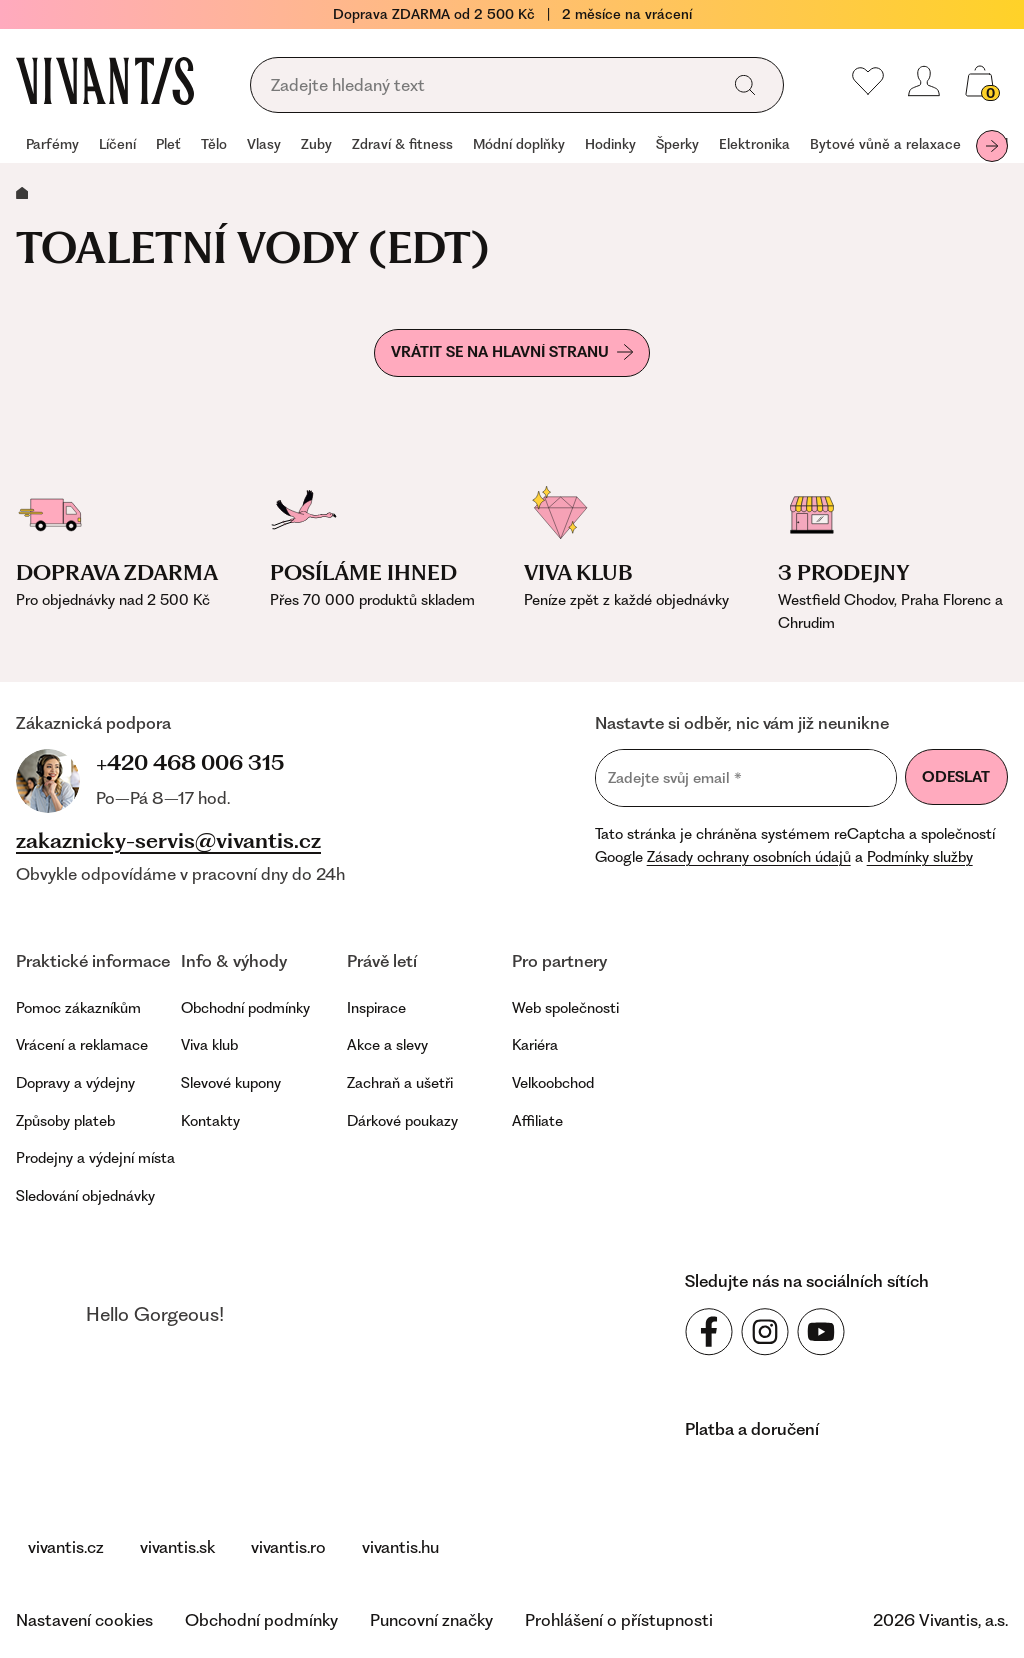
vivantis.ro (288, 1547)
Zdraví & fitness (402, 144)
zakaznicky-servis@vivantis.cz (168, 841)
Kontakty (210, 1121)
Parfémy (52, 144)
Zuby (316, 144)
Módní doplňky (519, 144)
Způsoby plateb (65, 1121)
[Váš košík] (980, 81)
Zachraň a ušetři (400, 1083)
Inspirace (376, 1008)
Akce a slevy (387, 1045)
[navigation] (512, 146)
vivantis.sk (177, 1547)
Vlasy (264, 144)
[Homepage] (105, 81)
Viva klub (209, 1045)
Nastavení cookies (84, 1620)
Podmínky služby (920, 857)
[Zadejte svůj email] (746, 778)
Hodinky (610, 144)
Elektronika (754, 144)
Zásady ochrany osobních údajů (749, 857)
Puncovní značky (431, 1620)
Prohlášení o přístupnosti (619, 1620)
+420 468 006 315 (190, 762)
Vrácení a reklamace (82, 1045)
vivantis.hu (400, 1547)
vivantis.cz (66, 1547)
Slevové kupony (231, 1083)
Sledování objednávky (85, 1196)
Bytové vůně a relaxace (885, 144)
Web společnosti (565, 1008)
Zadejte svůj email (675, 778)
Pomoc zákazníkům (78, 1008)
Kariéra (535, 1045)
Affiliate (537, 1121)
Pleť (168, 144)
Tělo (214, 144)
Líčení (117, 144)
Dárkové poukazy (402, 1121)
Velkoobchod (553, 1083)
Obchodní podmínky (245, 1008)
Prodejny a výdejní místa (95, 1158)
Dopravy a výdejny (75, 1083)
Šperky (677, 144)
